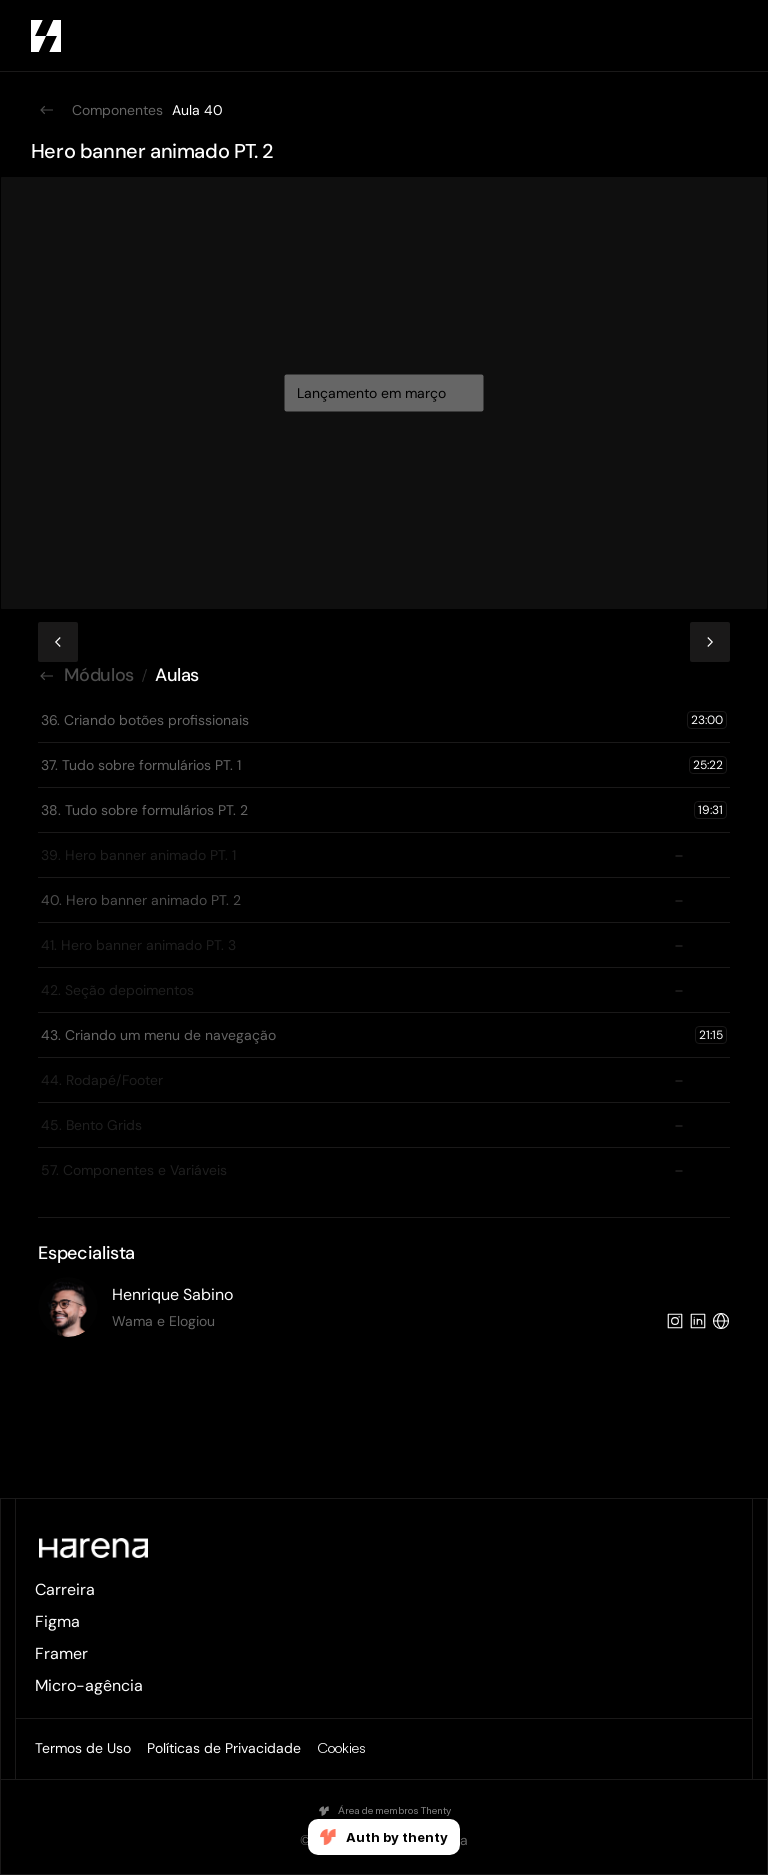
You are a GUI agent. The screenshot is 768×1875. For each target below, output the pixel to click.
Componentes (117, 110)
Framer (61, 1653)
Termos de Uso (83, 1748)
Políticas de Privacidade (224, 1748)
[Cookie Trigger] (341, 1748)
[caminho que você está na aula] (383, 676)
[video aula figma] (384, 366)
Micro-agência (89, 1685)
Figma (57, 1621)
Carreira (65, 1589)
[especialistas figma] (383, 1307)
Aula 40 (197, 110)
